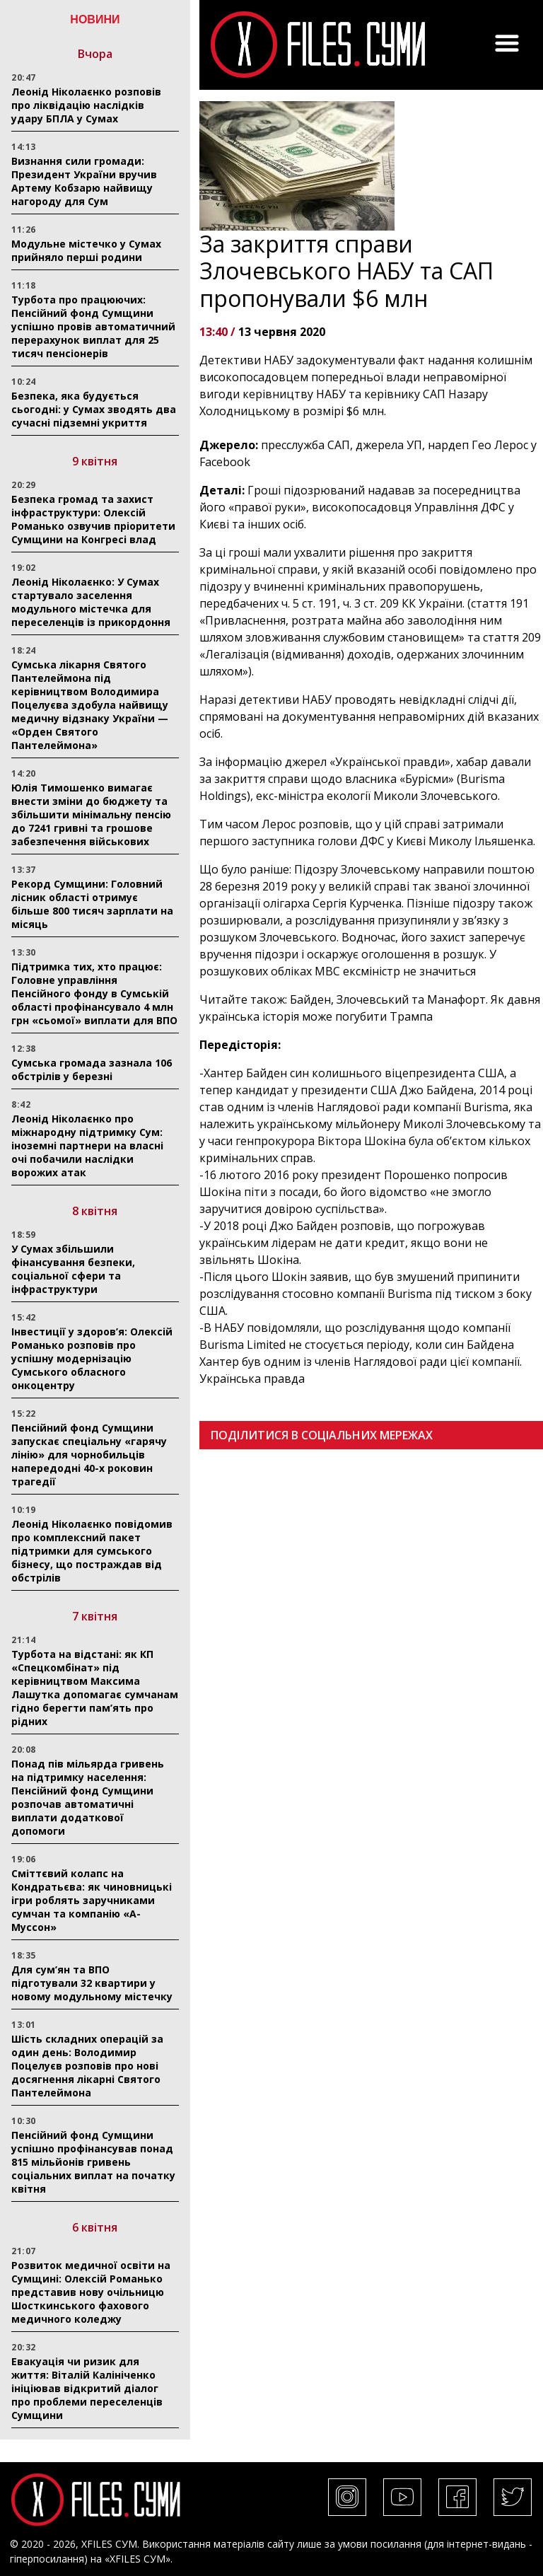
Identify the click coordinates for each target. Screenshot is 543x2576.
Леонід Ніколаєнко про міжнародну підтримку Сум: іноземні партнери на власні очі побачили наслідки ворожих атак (87, 1145)
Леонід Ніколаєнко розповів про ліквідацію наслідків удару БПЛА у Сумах (86, 105)
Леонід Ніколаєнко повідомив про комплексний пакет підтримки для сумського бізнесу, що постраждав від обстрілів (92, 1550)
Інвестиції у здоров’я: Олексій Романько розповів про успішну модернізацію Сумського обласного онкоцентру (92, 1358)
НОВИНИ (94, 19)
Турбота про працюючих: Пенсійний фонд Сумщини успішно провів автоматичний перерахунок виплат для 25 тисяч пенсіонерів (93, 326)
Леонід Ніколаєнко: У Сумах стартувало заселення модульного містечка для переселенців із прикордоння (90, 602)
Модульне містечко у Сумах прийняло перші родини (86, 250)
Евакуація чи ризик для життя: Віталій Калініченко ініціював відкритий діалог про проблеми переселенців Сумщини (87, 2388)
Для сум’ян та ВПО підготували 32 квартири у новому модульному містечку (92, 1983)
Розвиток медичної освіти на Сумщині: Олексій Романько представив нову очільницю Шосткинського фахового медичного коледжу (90, 2292)
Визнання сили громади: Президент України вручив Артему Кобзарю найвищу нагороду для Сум (84, 181)
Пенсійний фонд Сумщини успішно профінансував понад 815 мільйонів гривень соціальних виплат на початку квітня (93, 2161)
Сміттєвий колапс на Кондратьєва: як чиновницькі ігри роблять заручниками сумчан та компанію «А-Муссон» (91, 1900)
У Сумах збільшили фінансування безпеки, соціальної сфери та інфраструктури (73, 1269)
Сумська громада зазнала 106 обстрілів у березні (91, 1069)
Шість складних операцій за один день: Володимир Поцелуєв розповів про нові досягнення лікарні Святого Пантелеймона (87, 2065)
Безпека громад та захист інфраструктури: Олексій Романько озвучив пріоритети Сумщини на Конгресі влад (93, 519)
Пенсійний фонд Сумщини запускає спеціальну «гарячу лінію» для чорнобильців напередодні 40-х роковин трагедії (89, 1454)
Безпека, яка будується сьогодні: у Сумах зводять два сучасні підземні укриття (93, 409)
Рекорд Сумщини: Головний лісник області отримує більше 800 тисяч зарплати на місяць (92, 904)
